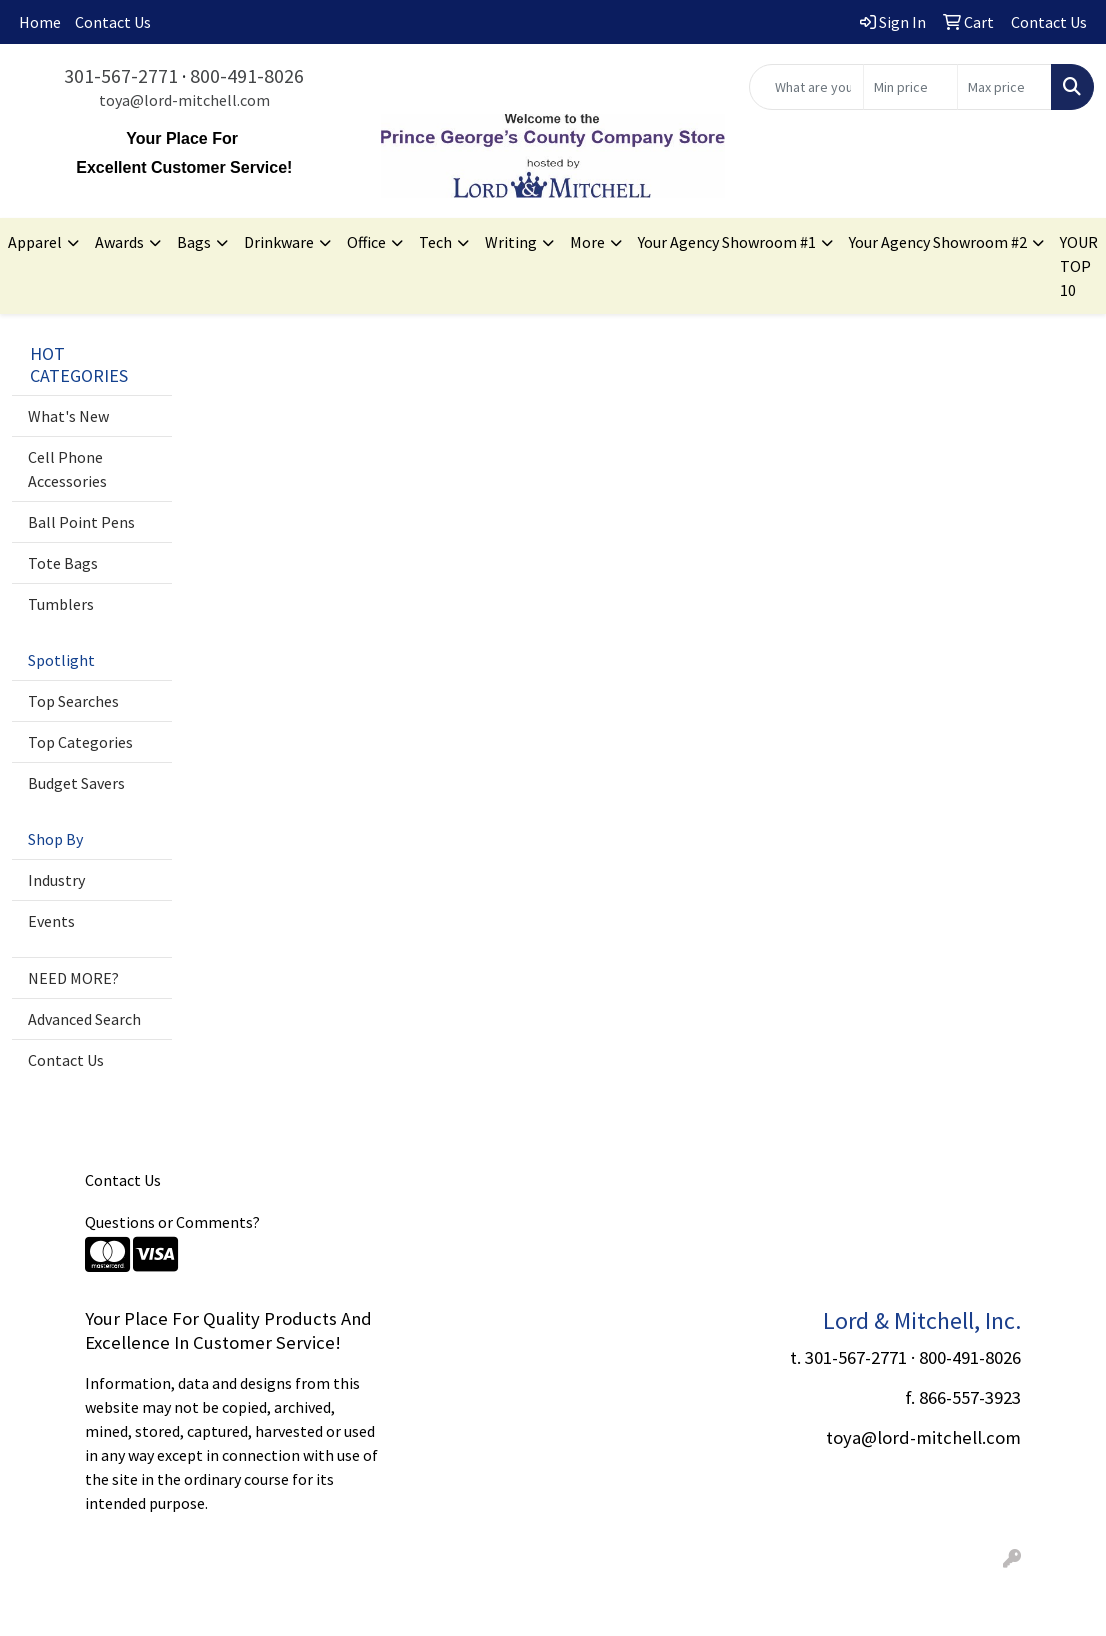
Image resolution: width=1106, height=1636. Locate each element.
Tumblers (61, 604)
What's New (68, 416)
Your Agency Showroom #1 (727, 242)
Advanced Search (84, 1019)
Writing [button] (511, 242)
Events (51, 921)
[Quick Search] (806, 87)
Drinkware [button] (279, 242)
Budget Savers (76, 783)
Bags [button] (194, 242)
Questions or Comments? (172, 1222)
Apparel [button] (35, 242)
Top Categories (80, 742)
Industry (56, 880)
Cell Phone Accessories (67, 469)
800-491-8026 (247, 75)
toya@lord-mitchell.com (184, 100)
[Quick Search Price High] (1004, 87)
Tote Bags (63, 563)
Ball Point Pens (81, 522)
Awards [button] (119, 242)
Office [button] (366, 242)
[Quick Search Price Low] (910, 87)
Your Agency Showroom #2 (938, 242)
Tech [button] (435, 242)
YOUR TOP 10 (1079, 266)
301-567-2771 (121, 75)
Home (40, 22)
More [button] (587, 242)
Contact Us (113, 22)
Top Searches (73, 701)
